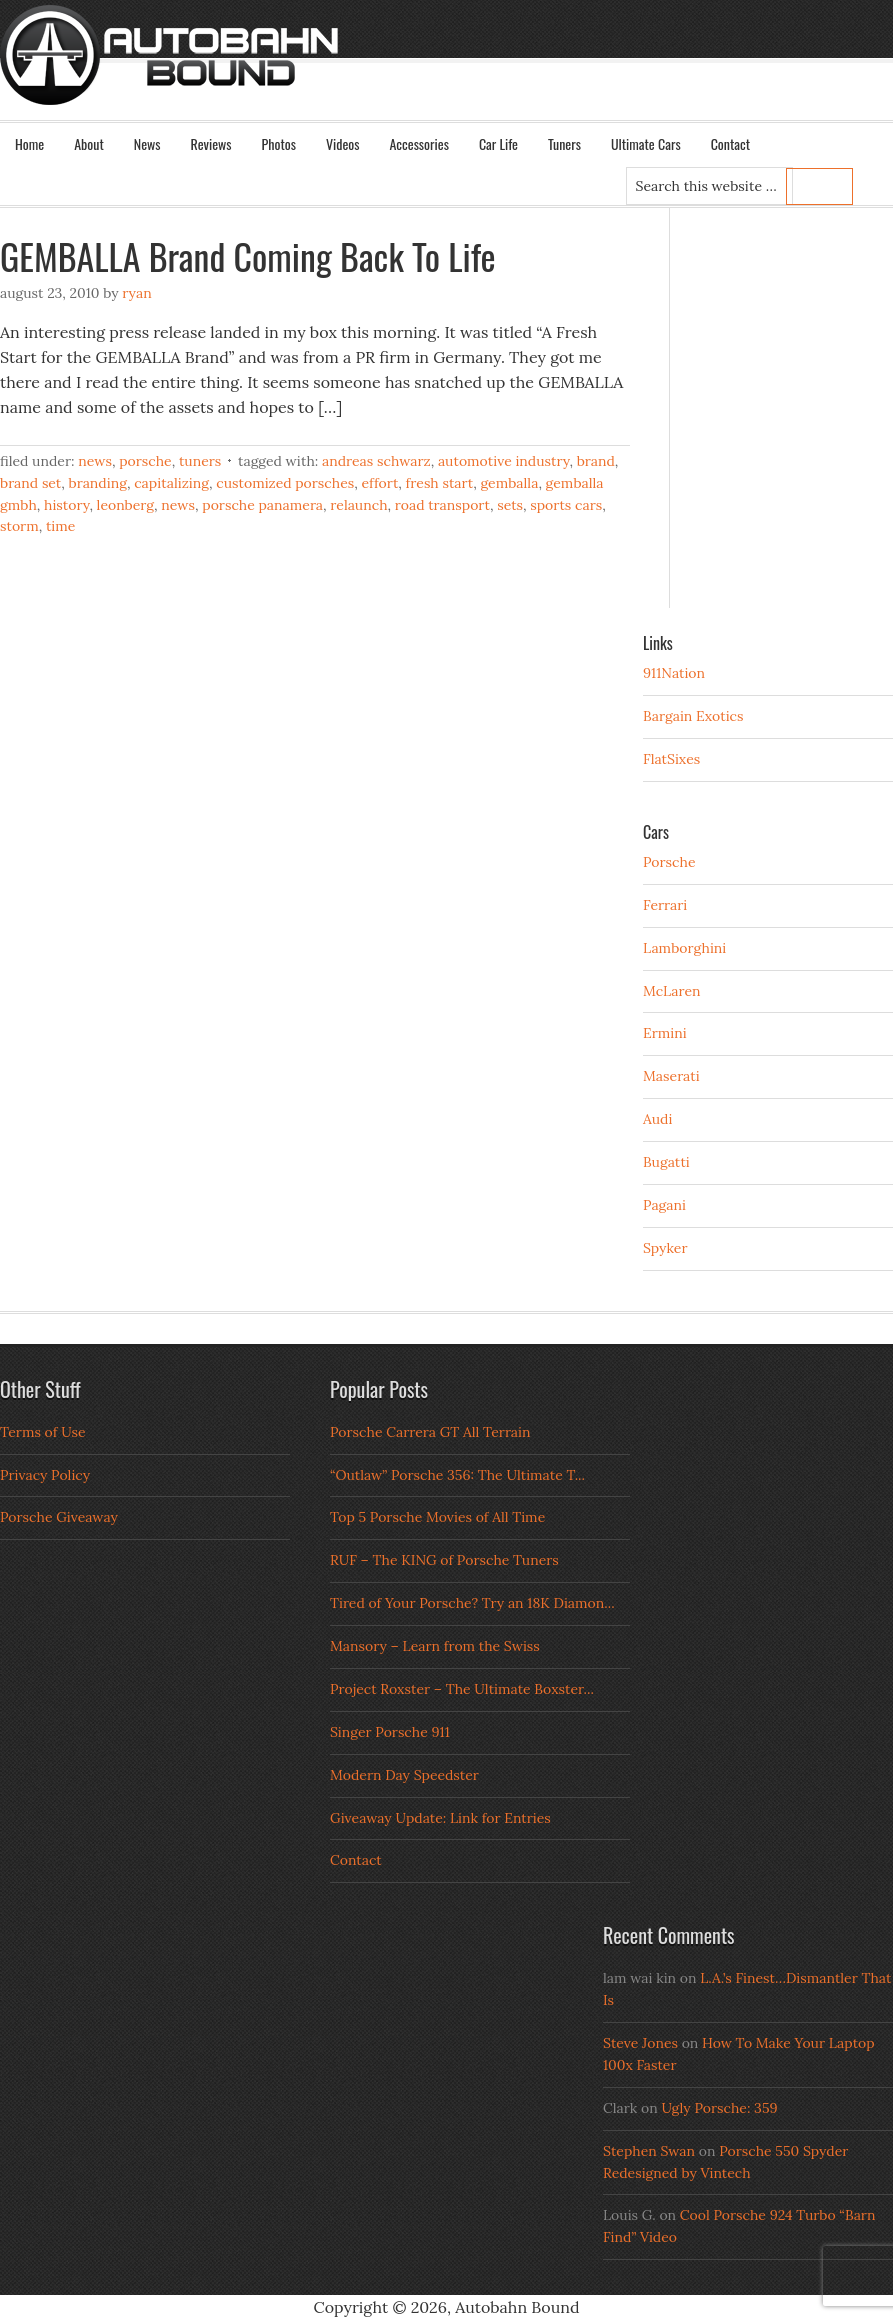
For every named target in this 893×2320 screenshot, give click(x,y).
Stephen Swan (649, 2151)
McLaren (672, 991)
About (89, 143)
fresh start (440, 483)
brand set (30, 483)
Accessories (418, 143)
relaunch (358, 505)
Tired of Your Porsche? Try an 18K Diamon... (472, 1603)
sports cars (566, 505)
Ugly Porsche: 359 (719, 2108)
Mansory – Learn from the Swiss (435, 1646)
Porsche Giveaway (59, 1517)
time (60, 526)
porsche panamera (262, 505)
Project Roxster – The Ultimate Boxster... (462, 1689)
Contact (730, 143)
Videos (343, 143)
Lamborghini (684, 948)
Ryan (136, 293)
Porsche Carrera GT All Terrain (430, 1432)
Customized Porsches (285, 483)
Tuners (564, 143)
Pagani (664, 1205)
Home (29, 143)
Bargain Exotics (693, 716)
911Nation (674, 673)
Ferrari (665, 905)
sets (510, 505)
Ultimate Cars (646, 143)
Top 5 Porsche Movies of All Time (437, 1517)
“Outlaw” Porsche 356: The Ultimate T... (457, 1475)
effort (379, 483)
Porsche (145, 461)
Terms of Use (43, 1432)
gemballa (509, 483)
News (147, 143)
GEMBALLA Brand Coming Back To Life (248, 255)
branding (98, 483)
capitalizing (171, 483)
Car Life (498, 143)
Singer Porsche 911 (390, 1732)
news (178, 505)
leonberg (125, 505)
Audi (657, 1119)
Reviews (211, 143)
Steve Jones (640, 2043)
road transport (442, 505)
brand (596, 461)
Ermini (665, 1033)
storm (19, 526)
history (66, 505)
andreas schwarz (376, 461)
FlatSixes (671, 759)
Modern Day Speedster (404, 1775)
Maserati (671, 1076)
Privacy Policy (45, 1475)
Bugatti (666, 1162)
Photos (279, 143)
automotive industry (503, 461)
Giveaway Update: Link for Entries (440, 1818)
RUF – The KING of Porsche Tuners (444, 1560)
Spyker (665, 1248)
